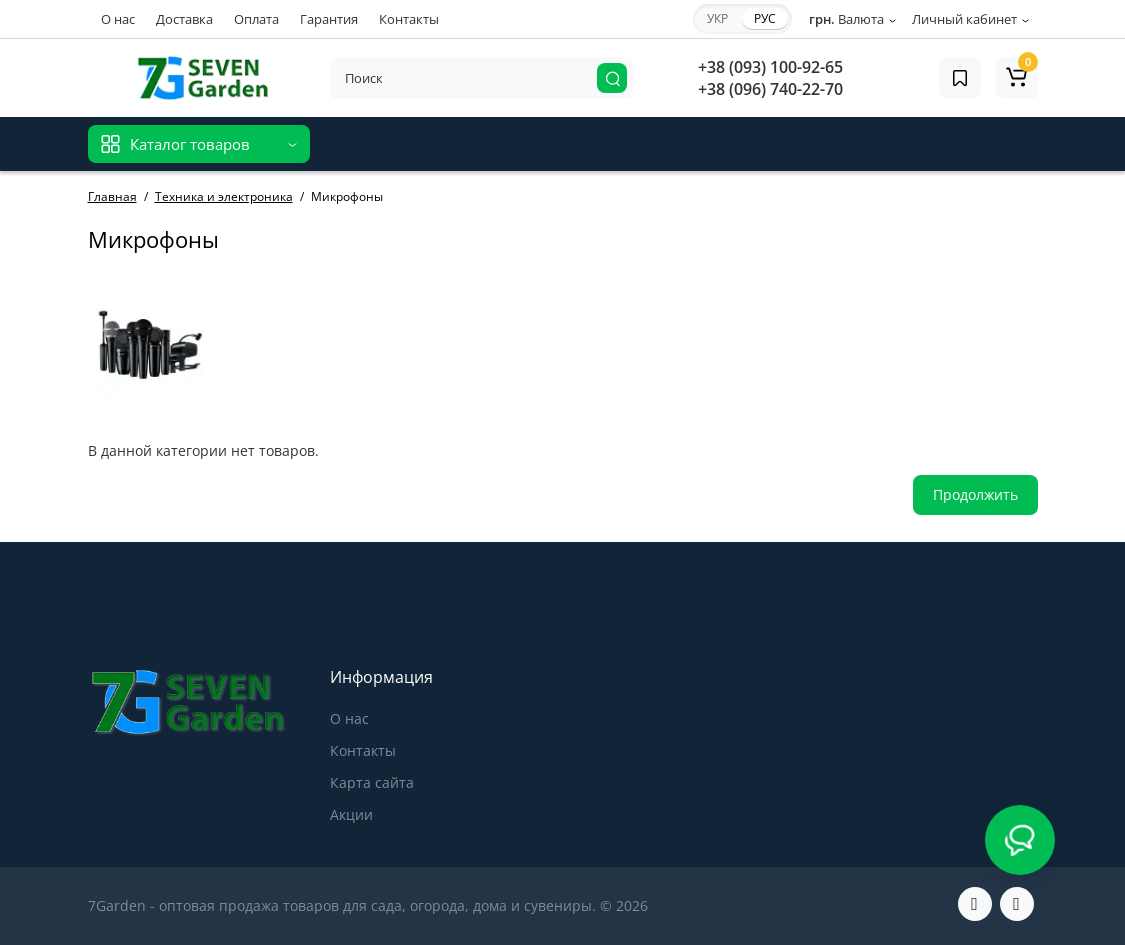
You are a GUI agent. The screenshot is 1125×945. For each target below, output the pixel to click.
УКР (717, 18)
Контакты (409, 19)
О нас (118, 19)
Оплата (256, 19)
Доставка (184, 19)
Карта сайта (372, 782)
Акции (351, 814)
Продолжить (975, 494)
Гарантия (329, 19)
